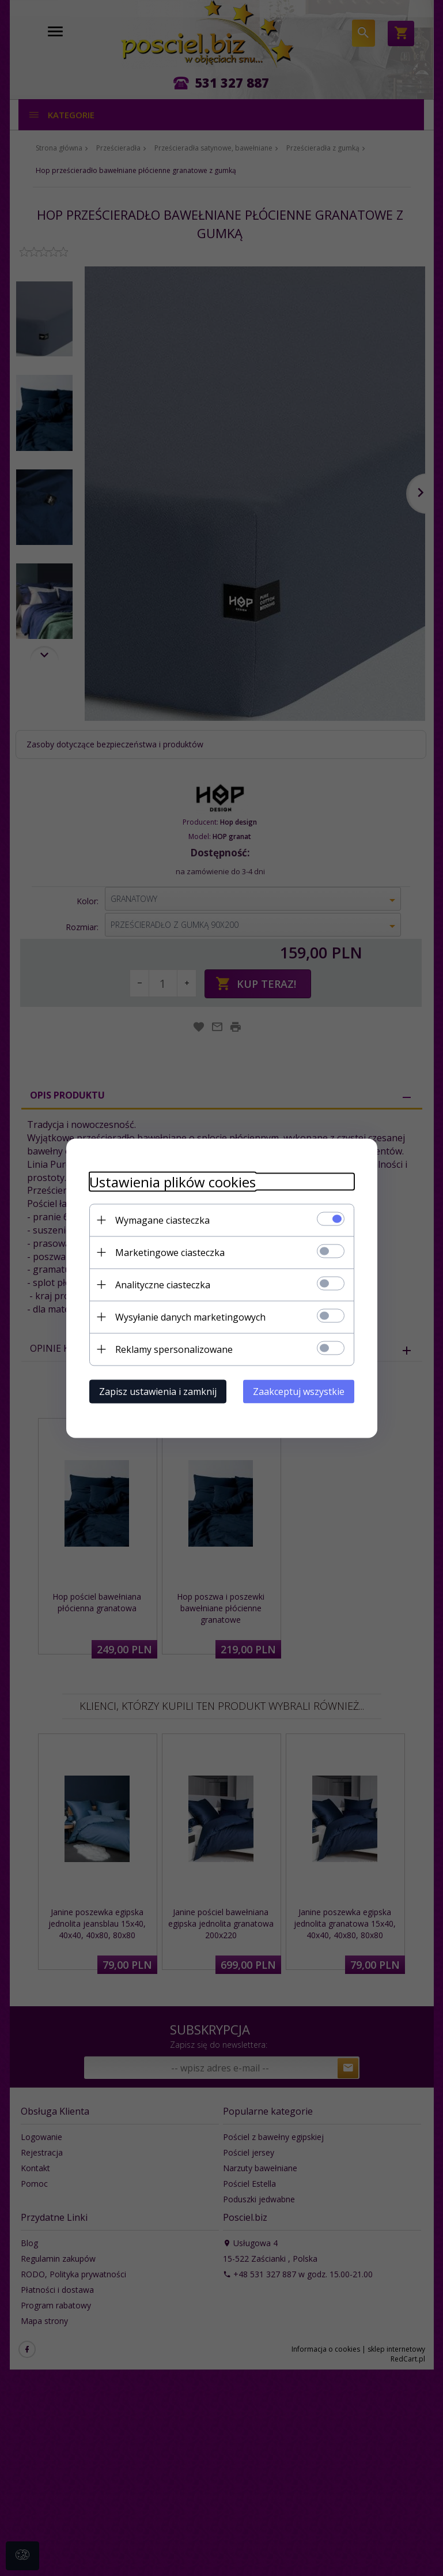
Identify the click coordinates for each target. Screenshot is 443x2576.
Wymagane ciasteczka (162, 1219)
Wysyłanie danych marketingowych (190, 1316)
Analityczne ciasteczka (162, 1284)
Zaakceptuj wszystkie (298, 1391)
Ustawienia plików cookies (172, 1181)
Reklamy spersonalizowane (174, 1348)
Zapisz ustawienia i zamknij (158, 1391)
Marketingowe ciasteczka (170, 1252)
